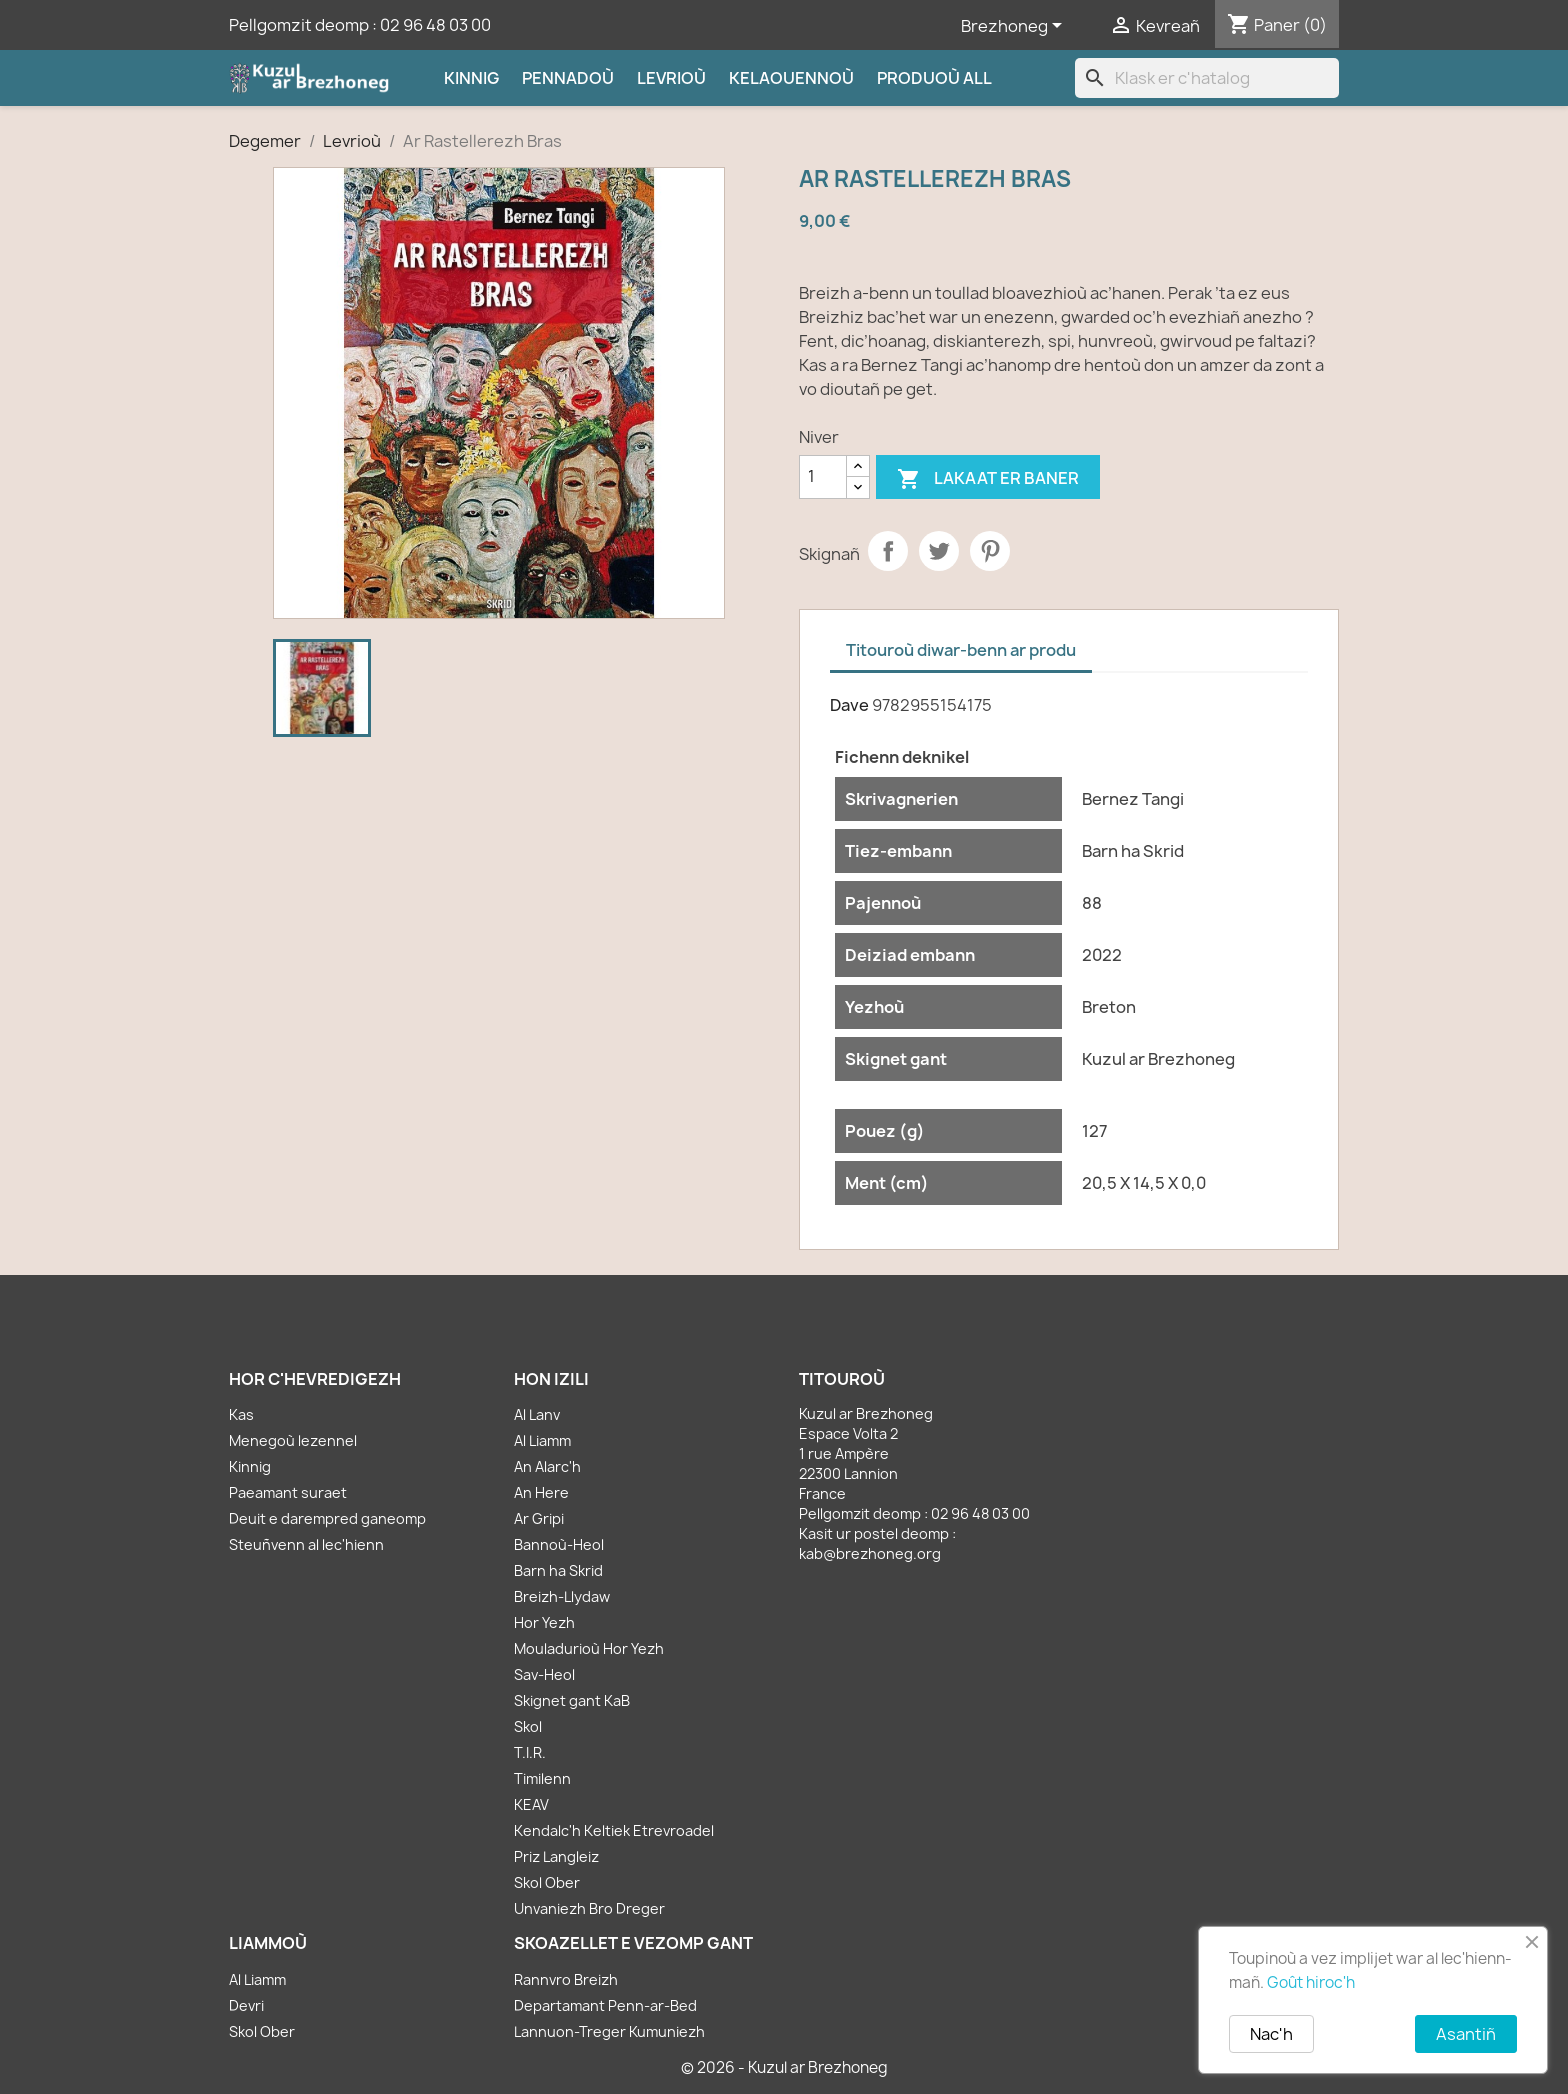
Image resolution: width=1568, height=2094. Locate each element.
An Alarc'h (547, 1466)
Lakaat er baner (988, 479)
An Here (541, 1492)
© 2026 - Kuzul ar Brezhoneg (784, 2067)
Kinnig (471, 78)
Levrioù (671, 78)
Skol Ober (547, 1882)
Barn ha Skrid (558, 1570)
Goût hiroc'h (1311, 1982)
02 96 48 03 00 (435, 25)
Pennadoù (568, 78)
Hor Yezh (544, 1622)
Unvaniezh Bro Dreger (589, 1908)
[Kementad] (823, 477)
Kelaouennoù (791, 78)
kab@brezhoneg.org (870, 1553)
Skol (528, 1726)
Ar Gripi (539, 1518)
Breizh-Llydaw (562, 1596)
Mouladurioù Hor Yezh (589, 1648)
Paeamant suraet (288, 1492)
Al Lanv (537, 1414)
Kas (241, 1414)
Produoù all (934, 78)
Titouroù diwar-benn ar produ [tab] (961, 650)
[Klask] (1207, 78)
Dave (849, 705)
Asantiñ (1466, 2034)
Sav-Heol (544, 1674)
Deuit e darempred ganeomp (327, 1518)
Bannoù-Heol (559, 1544)
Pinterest (990, 551)
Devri (246, 2005)
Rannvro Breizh (566, 1979)
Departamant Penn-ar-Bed (605, 2005)
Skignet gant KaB (572, 1700)
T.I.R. (530, 1752)
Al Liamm (542, 1440)
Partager (888, 551)
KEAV (531, 1804)
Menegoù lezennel (293, 1440)
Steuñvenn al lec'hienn (306, 1544)
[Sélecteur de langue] (1015, 27)
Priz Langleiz (556, 1856)
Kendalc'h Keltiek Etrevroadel (614, 1830)
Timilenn (542, 1778)
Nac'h (1271, 2034)
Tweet (939, 551)
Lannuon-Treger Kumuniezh (609, 2031)
